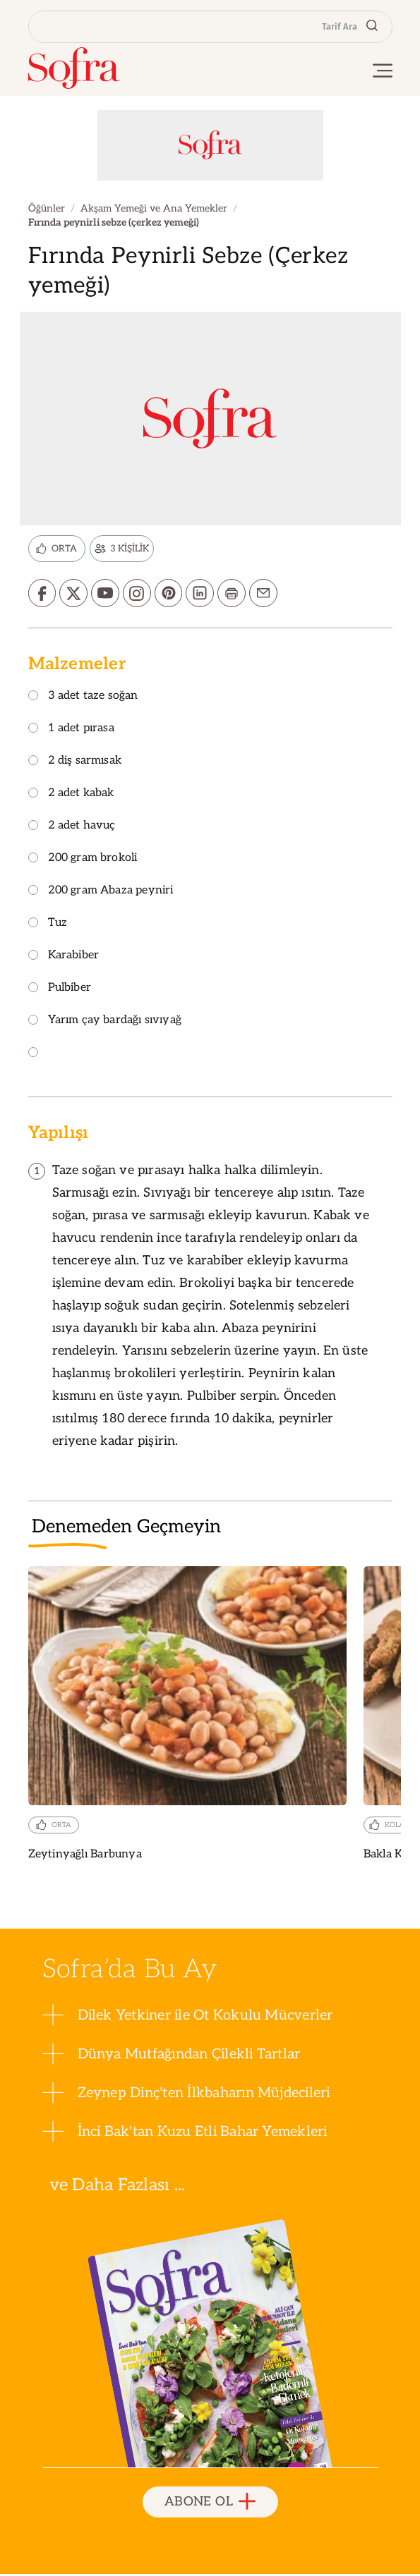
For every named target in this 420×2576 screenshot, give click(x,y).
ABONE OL (210, 2503)
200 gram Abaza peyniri (101, 892)
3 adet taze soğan (83, 698)
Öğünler (46, 208)
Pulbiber (59, 990)
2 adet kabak (71, 795)
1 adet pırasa (71, 730)
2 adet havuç (72, 828)
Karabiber (64, 957)
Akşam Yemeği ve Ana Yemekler (153, 208)
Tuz (48, 925)
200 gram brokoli (83, 860)
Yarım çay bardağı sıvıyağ (105, 1022)
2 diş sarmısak (75, 763)
